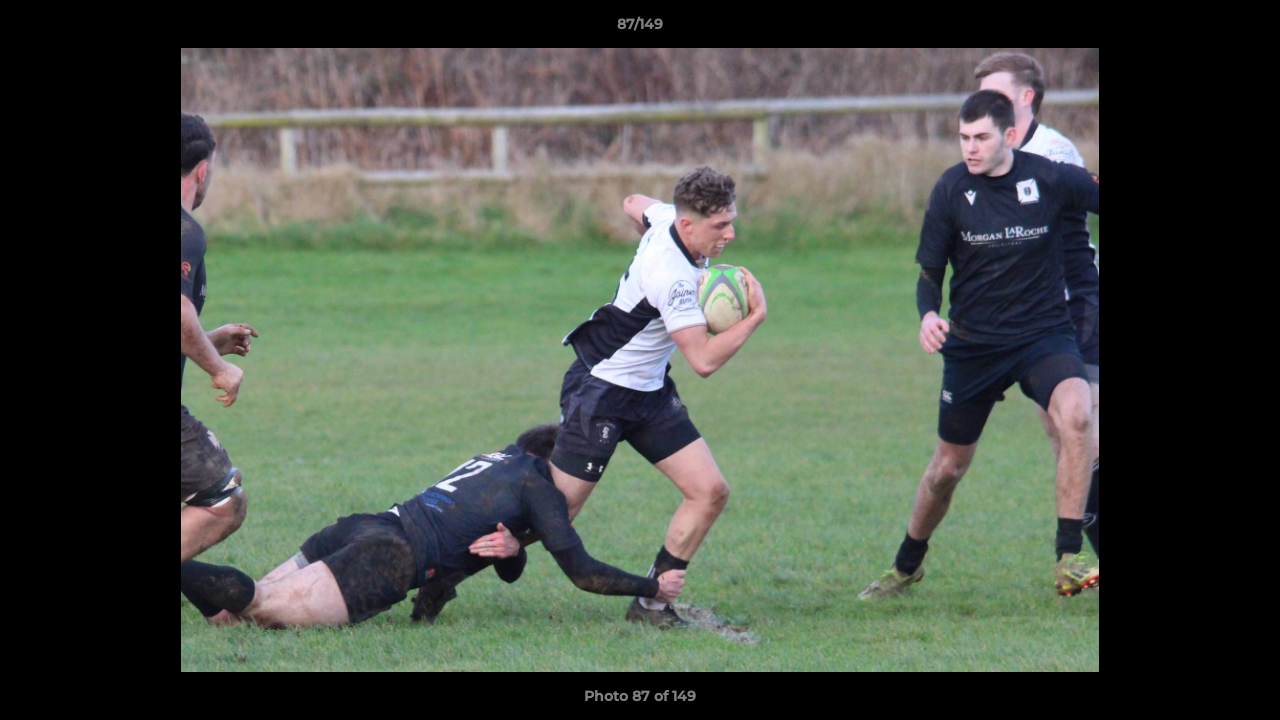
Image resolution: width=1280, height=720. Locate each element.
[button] (1244, 29)
